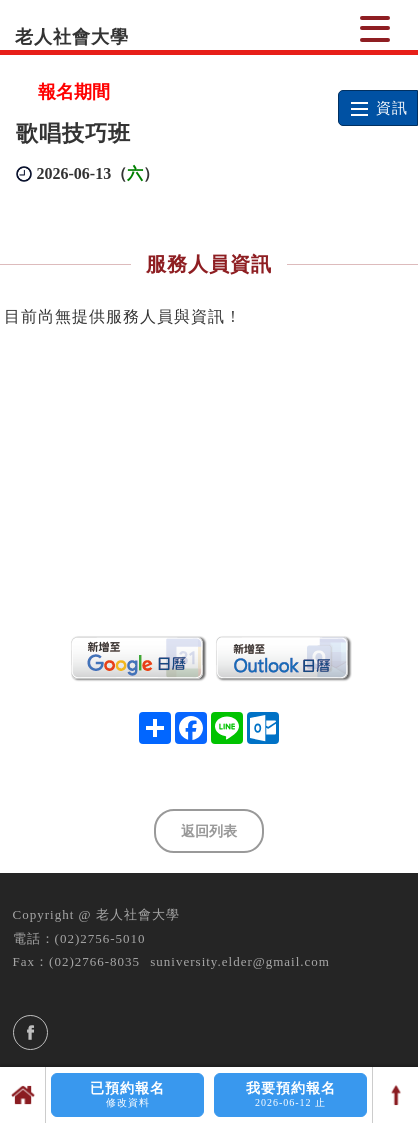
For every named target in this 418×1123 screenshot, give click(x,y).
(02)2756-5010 (100, 938)
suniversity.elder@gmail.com (240, 961)
